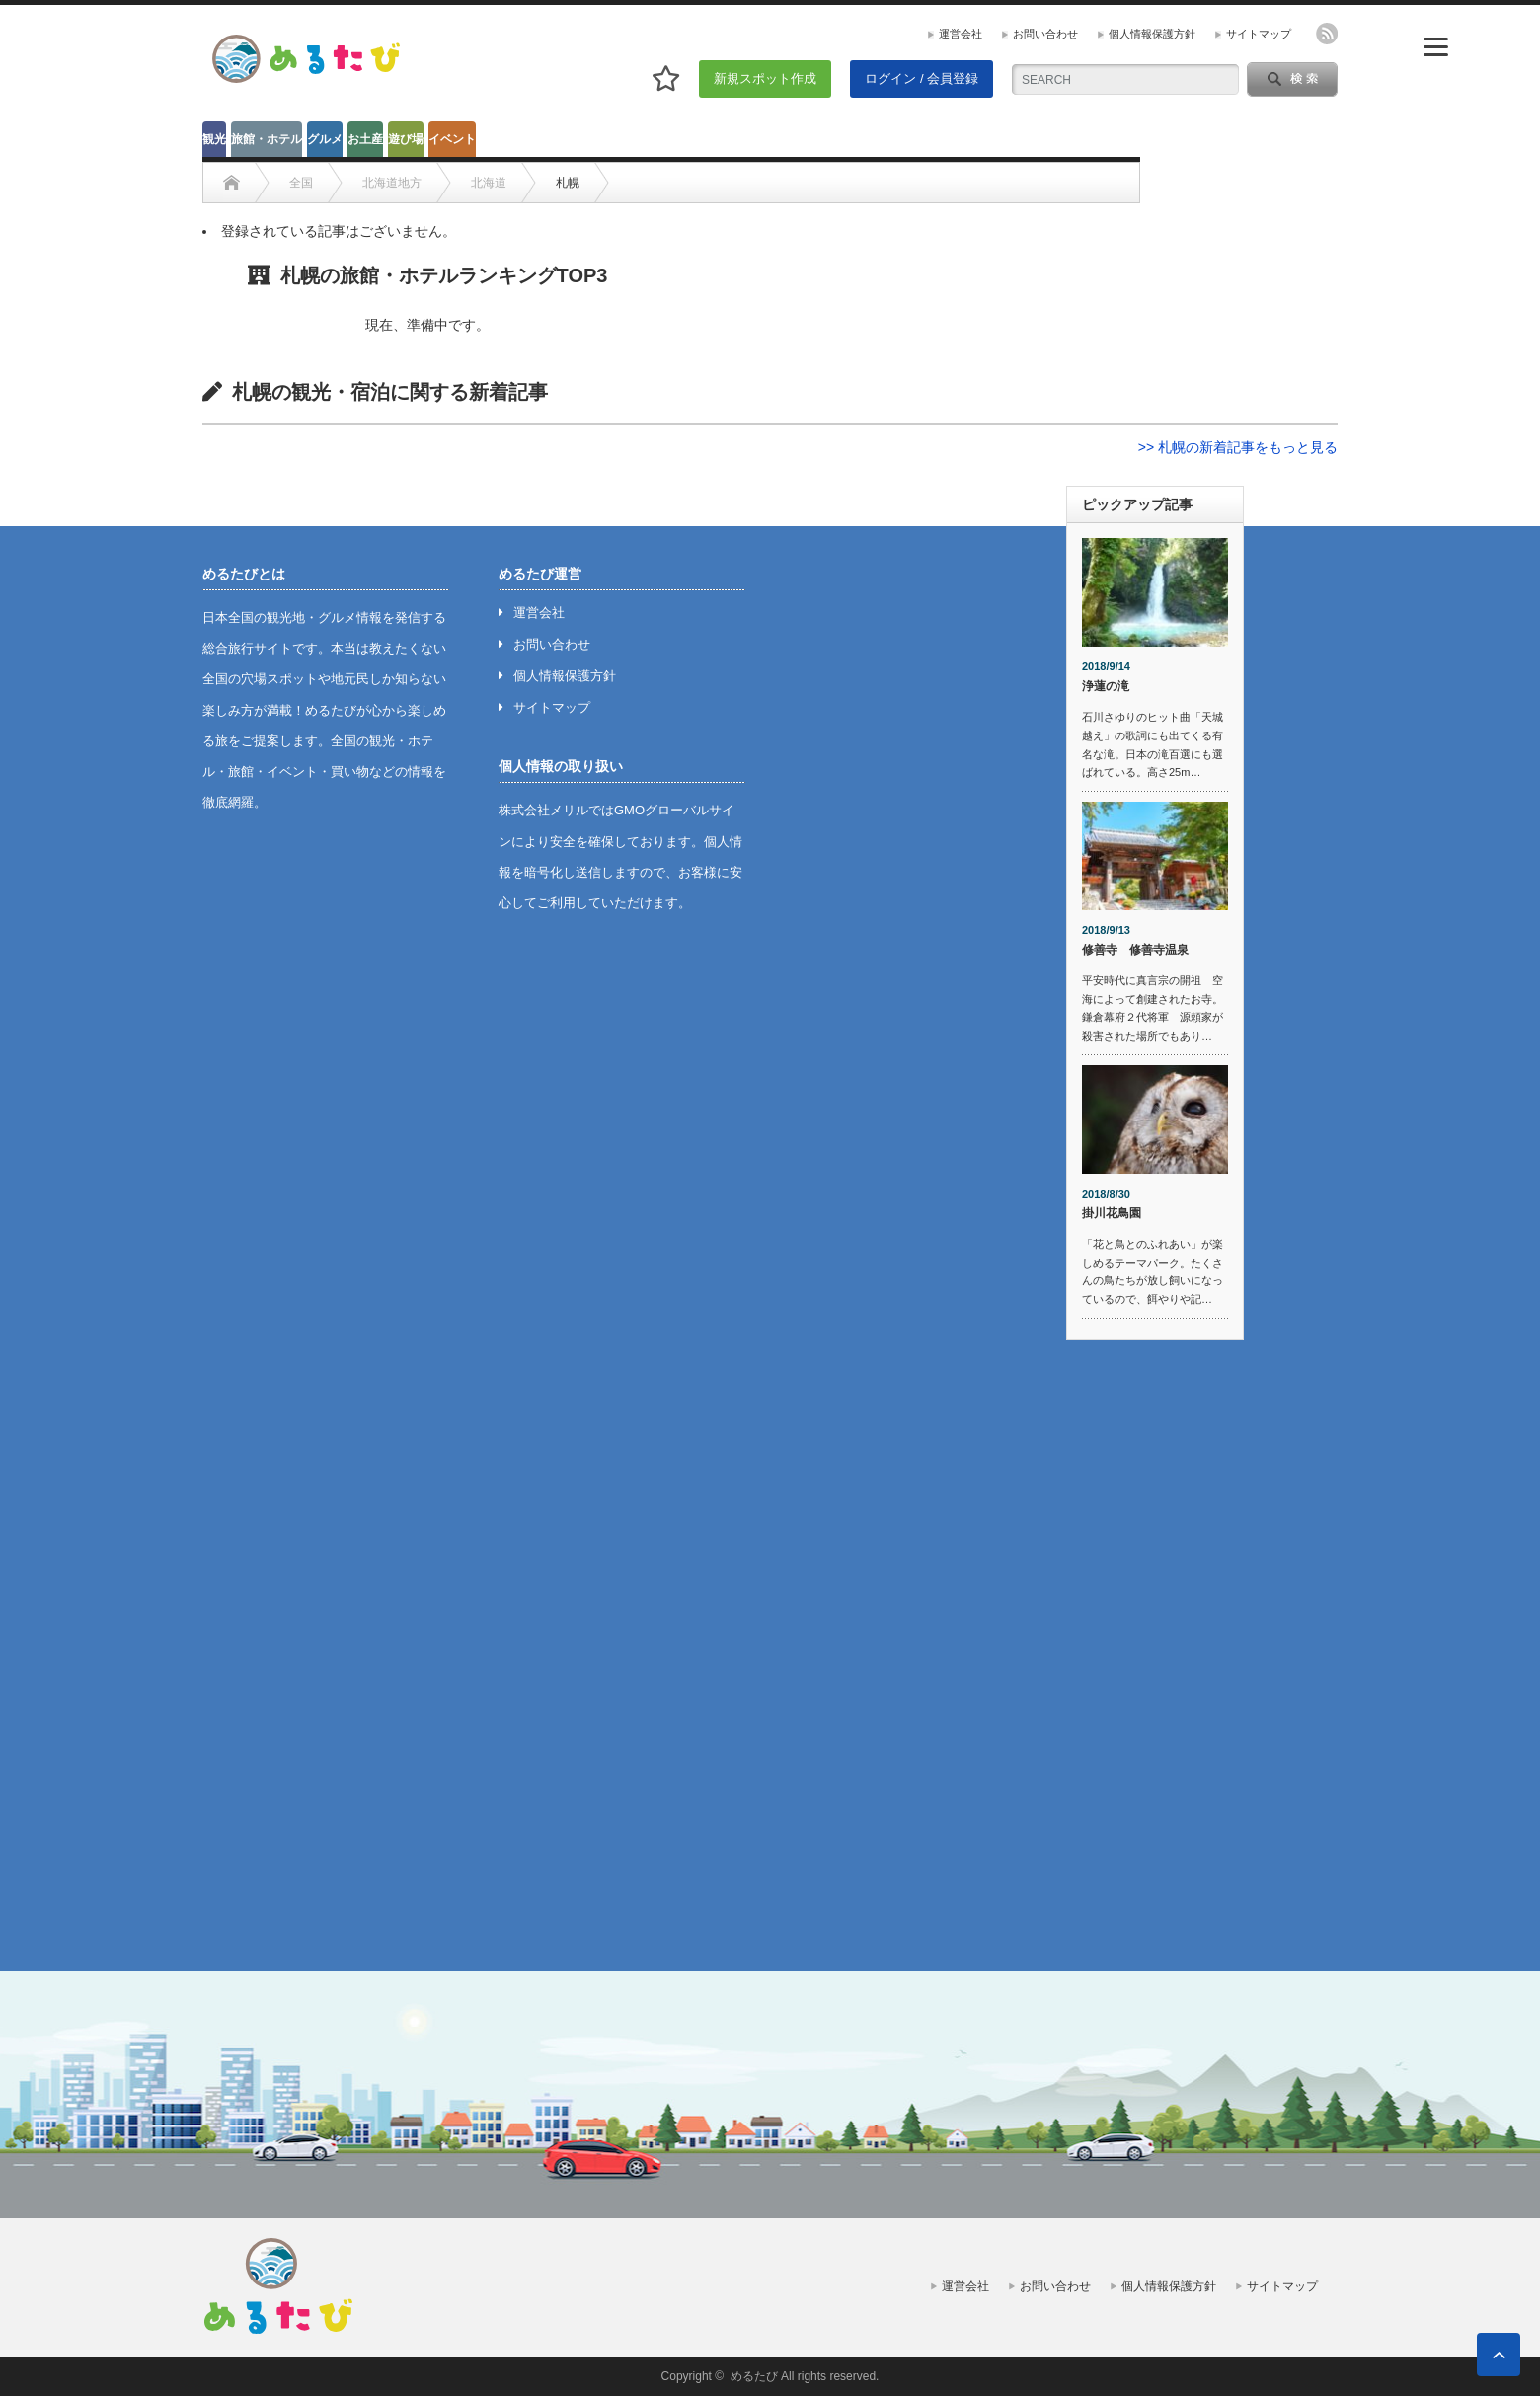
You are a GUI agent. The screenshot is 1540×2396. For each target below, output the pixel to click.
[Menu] (1436, 47)
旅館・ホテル (266, 139)
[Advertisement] (1155, 1655)
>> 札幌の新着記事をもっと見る (1238, 447)
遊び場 (406, 139)
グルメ (325, 139)
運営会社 (960, 33)
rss (1327, 33)
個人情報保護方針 (1152, 33)
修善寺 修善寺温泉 (1135, 950)
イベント (452, 139)
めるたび (754, 2376)
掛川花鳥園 (1111, 1213)
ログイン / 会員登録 (921, 78)
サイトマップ (1258, 33)
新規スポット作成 (765, 78)
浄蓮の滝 (1105, 686)
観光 (214, 139)
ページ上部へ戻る (1498, 2354)
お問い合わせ (1045, 33)
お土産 (365, 139)
